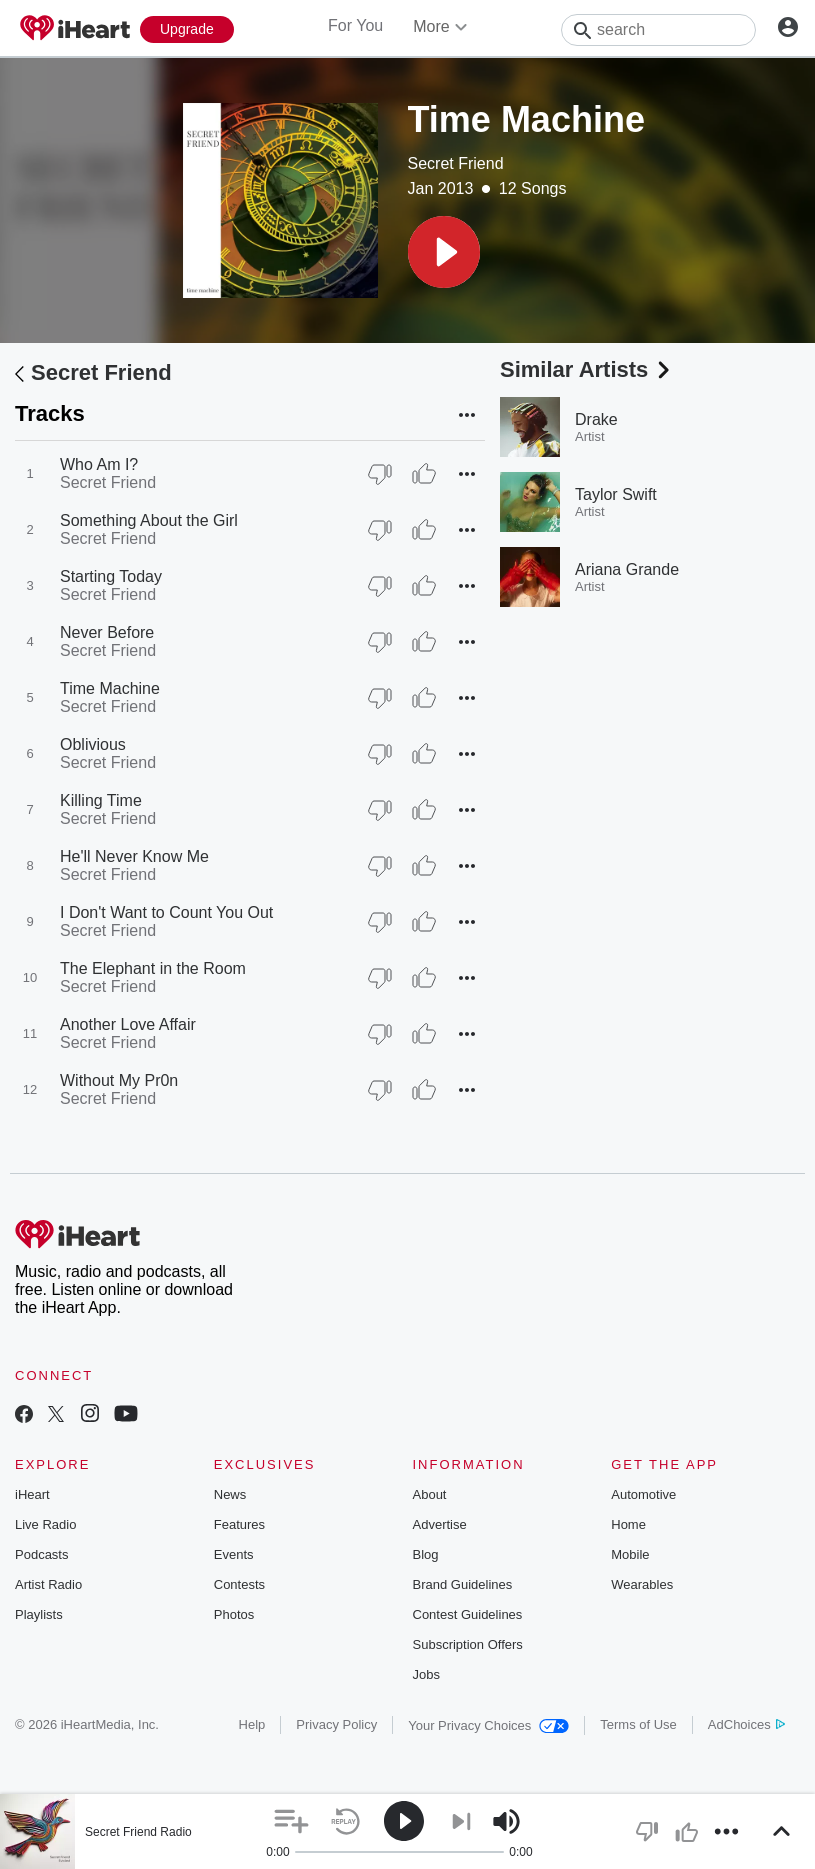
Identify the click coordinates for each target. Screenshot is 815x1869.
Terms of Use (638, 1724)
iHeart (32, 1494)
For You (355, 25)
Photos (234, 1614)
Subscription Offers (468, 1644)
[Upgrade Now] (187, 29)
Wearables (642, 1584)
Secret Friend (456, 163)
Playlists (39, 1614)
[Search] (658, 30)
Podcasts (41, 1554)
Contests (239, 1584)
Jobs (426, 1674)
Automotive (643, 1494)
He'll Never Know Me (134, 856)
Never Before (107, 632)
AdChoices (746, 1724)
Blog (426, 1554)
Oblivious (93, 744)
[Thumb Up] (424, 474)
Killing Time (101, 800)
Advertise (440, 1524)
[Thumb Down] (380, 474)
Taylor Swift (616, 494)
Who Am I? (99, 464)
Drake (596, 419)
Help (252, 1724)
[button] (444, 252)
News (230, 1494)
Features (239, 1524)
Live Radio (45, 1524)
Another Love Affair (128, 1024)
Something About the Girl (149, 520)
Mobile (630, 1554)
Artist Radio (48, 1584)
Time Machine (110, 688)
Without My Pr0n (119, 1080)
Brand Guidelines (463, 1584)
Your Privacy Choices (488, 1725)
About (430, 1494)
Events (234, 1554)
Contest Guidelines (468, 1614)
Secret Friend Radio (138, 1832)
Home (628, 1524)
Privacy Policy (336, 1724)
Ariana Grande (627, 569)
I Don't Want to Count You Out (166, 912)
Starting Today (111, 576)
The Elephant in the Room (153, 968)
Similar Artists (587, 369)
